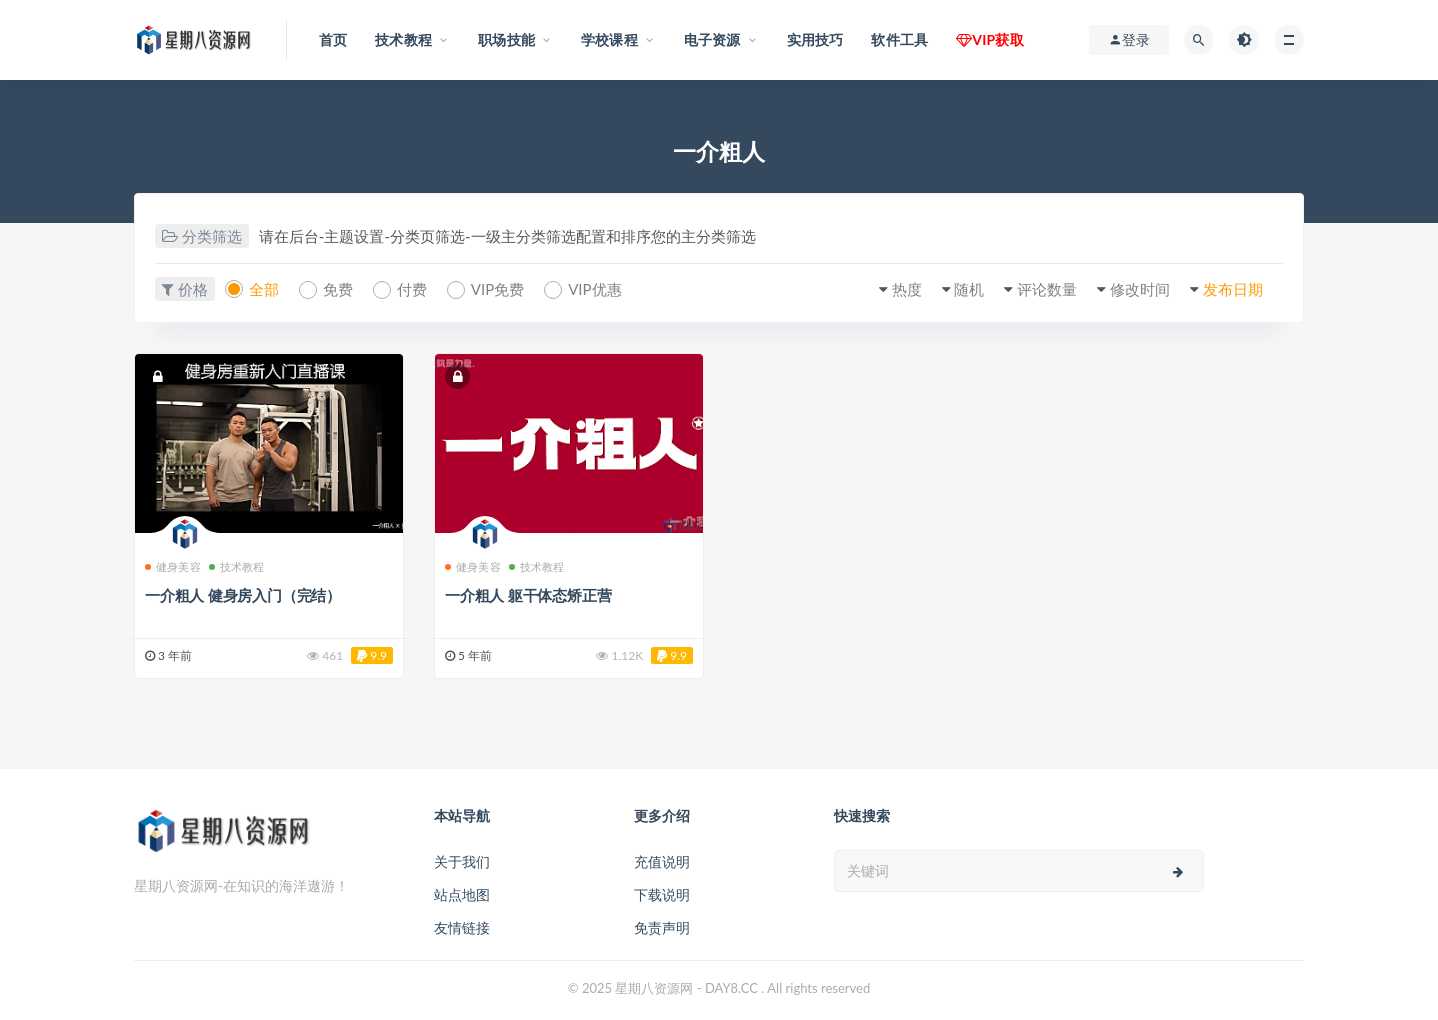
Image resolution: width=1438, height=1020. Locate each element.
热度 (907, 289)
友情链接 (462, 927)
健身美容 (173, 566)
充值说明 (662, 861)
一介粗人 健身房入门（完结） (243, 595)
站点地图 (462, 894)
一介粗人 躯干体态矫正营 (528, 595)
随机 (969, 289)
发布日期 (1233, 289)
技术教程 (237, 566)
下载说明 (662, 894)
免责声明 (662, 927)
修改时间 (1140, 289)
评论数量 (1047, 289)
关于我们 (462, 861)
